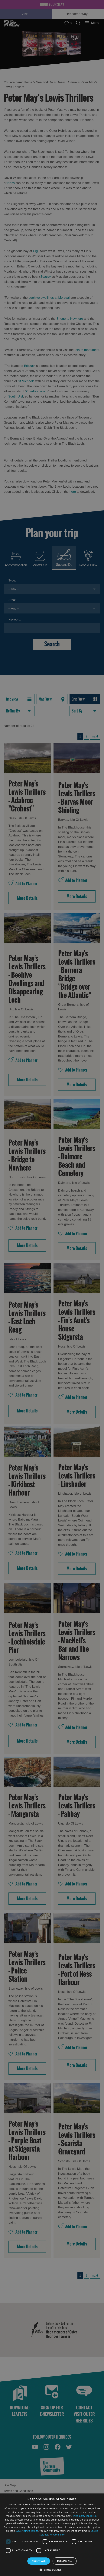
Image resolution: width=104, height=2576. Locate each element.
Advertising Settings (27, 2530)
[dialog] (52, 2534)
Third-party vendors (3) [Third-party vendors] (85, 2516)
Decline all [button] (64, 2561)
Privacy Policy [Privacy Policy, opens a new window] (57, 2534)
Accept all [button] (39, 2561)
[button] (52, 2569)
